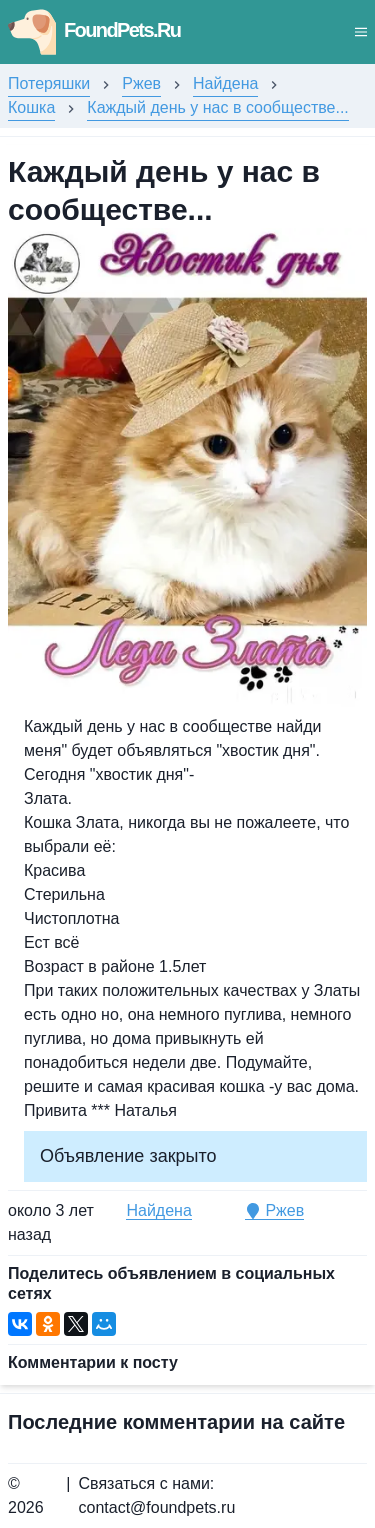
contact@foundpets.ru (157, 1507)
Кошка (31, 107)
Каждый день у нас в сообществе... (217, 107)
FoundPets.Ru (94, 30)
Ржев (141, 83)
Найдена (225, 83)
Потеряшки (49, 83)
